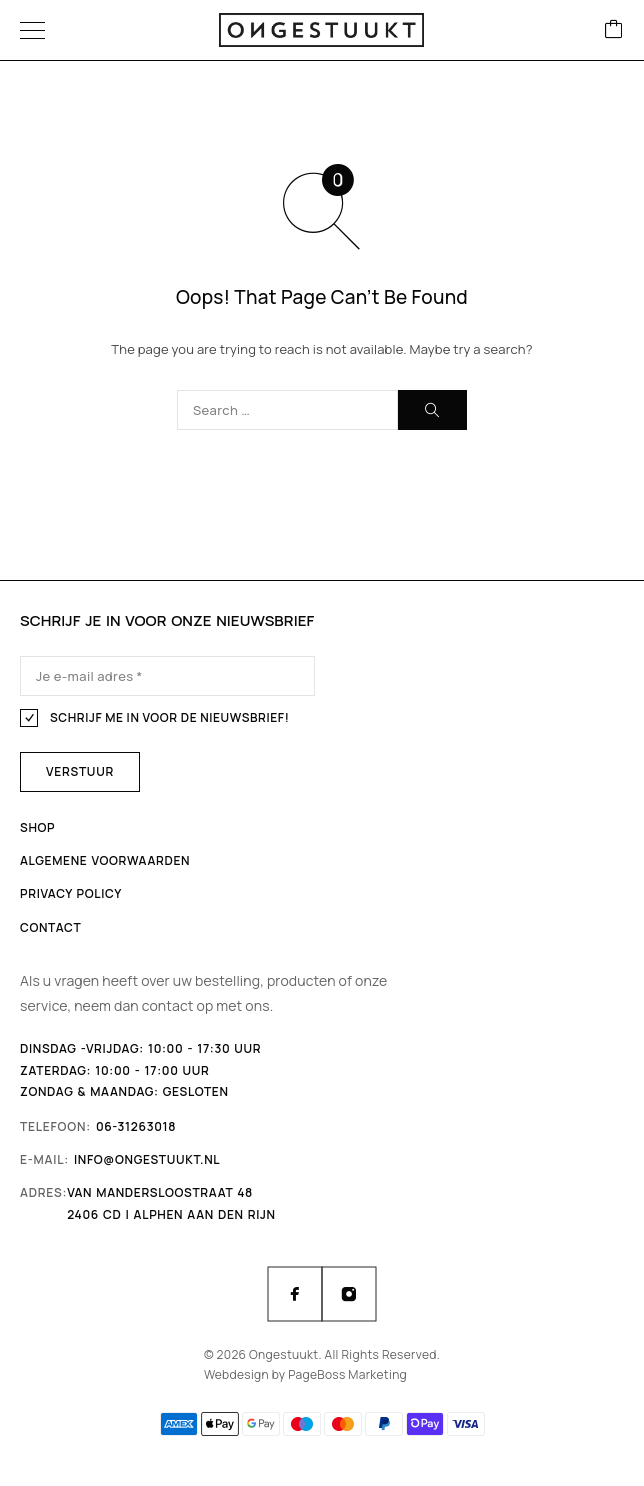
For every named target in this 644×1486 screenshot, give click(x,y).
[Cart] (614, 30)
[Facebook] (295, 1294)
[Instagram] (349, 1294)
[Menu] (32, 30)
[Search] (432, 410)
